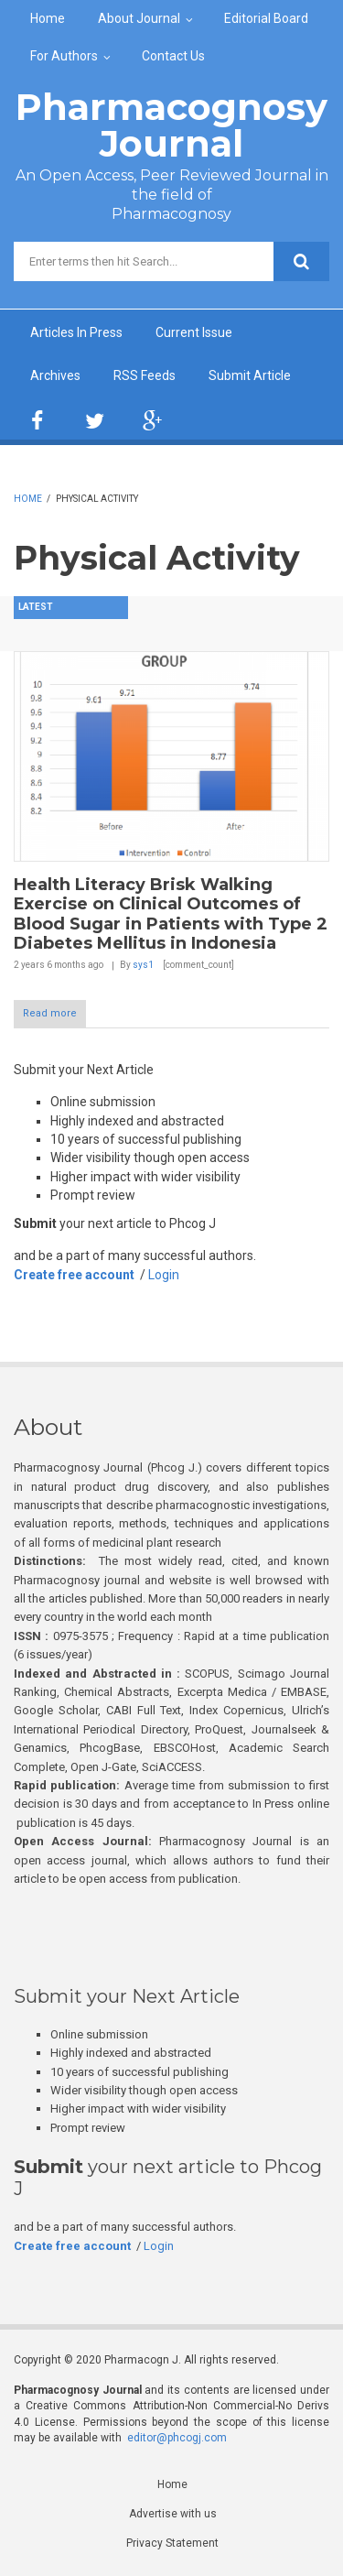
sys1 (143, 965)
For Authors (64, 56)
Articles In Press (76, 332)
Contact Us (173, 56)
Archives (55, 375)
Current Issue (193, 332)
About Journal (139, 18)
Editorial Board (266, 18)
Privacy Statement (172, 2543)
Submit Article (250, 375)
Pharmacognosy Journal (171, 125)
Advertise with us (173, 2513)
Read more (50, 1013)
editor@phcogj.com (177, 2437)
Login (163, 1274)
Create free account (74, 1274)
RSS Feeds (144, 375)
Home (47, 18)
